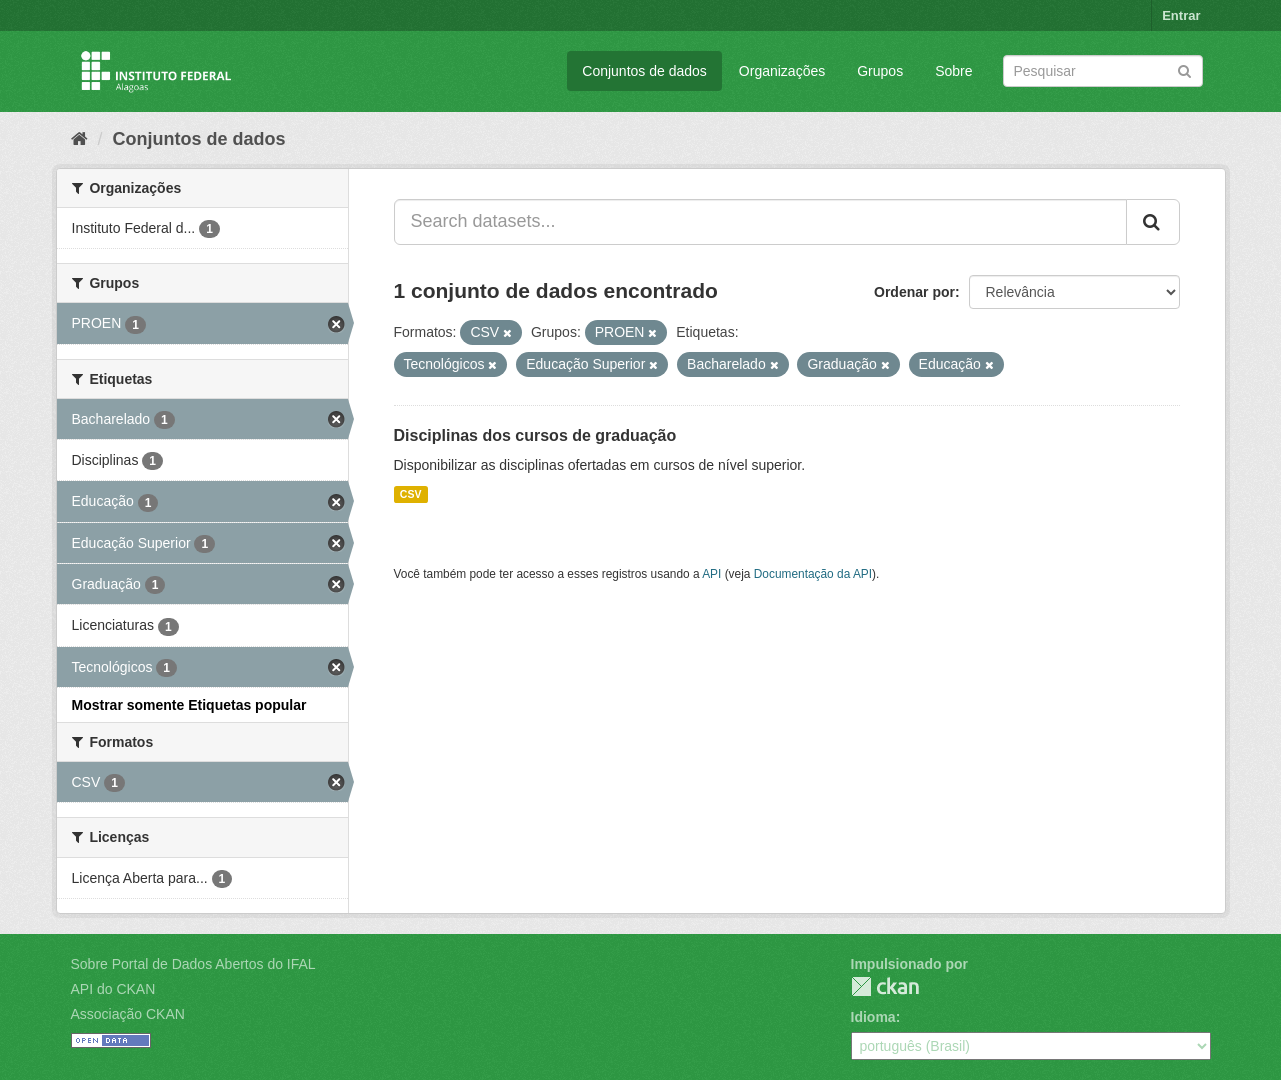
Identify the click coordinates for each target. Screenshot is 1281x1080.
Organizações (782, 71)
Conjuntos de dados (644, 71)
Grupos (880, 71)
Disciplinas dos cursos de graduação (535, 435)
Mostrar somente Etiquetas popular (189, 705)
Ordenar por (914, 292)
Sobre (953, 71)
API (711, 574)
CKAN (885, 986)
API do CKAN (113, 989)
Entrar (1181, 15)
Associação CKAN (128, 1014)
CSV (411, 494)
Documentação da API (813, 574)
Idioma (873, 1017)
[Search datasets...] (760, 222)
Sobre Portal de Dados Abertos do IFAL (193, 964)
